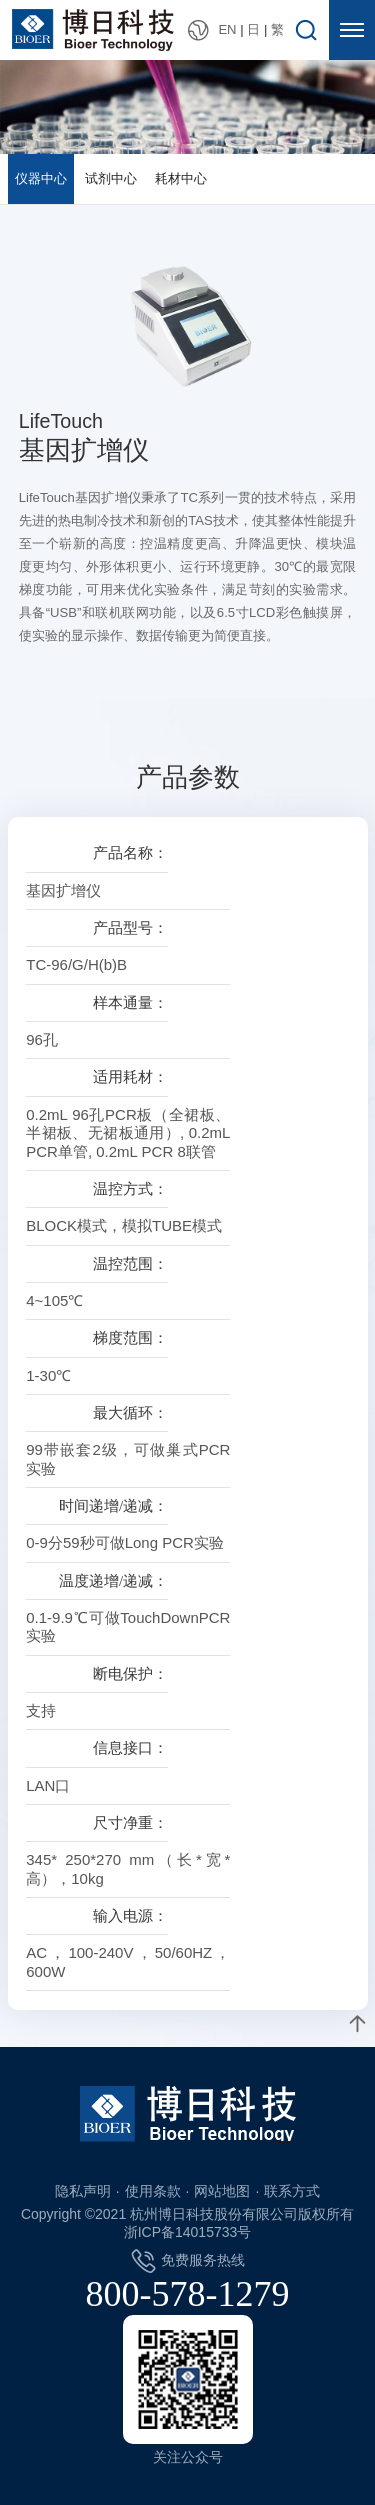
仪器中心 (41, 178)
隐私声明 (83, 2191)
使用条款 (153, 2191)
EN (227, 29)
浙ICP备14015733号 (188, 2232)
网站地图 (222, 2191)
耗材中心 (181, 178)
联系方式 (292, 2191)
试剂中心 (111, 178)
